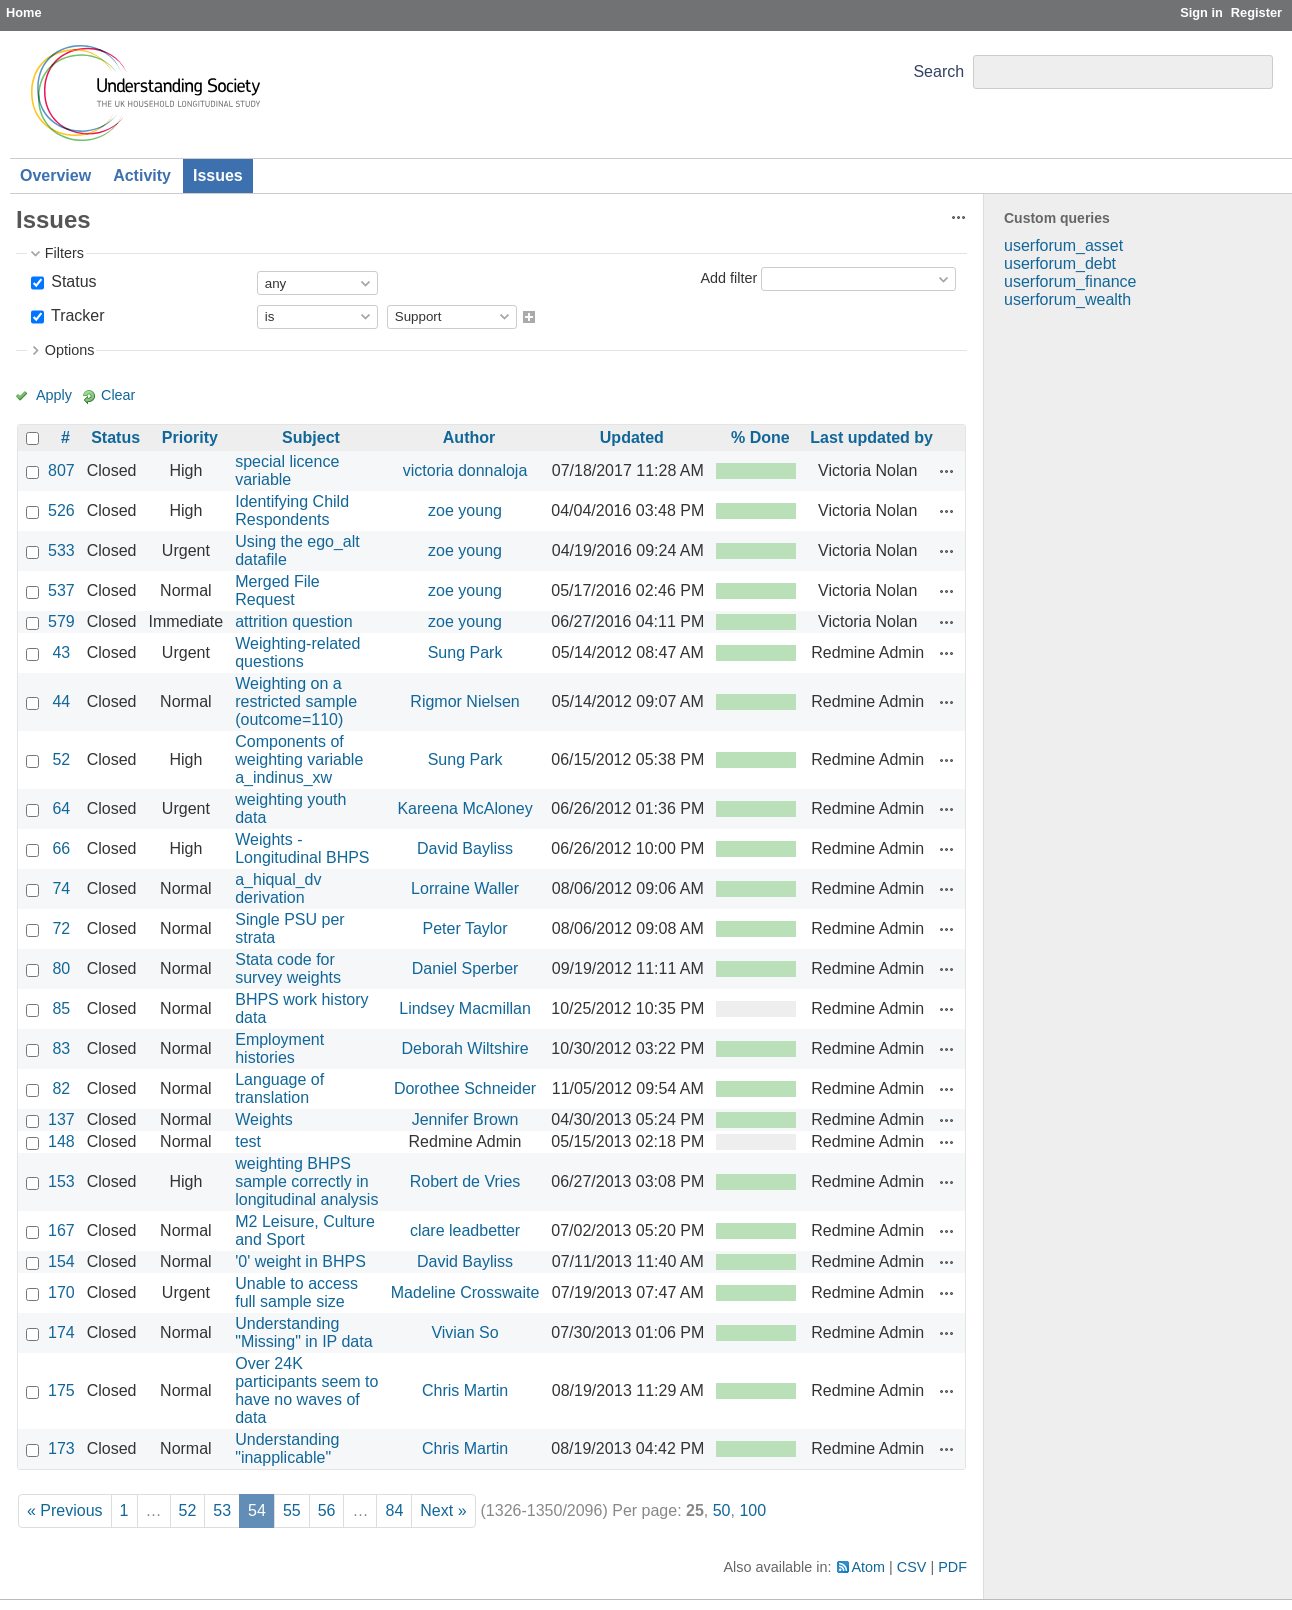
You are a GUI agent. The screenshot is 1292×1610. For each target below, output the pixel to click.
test (248, 1141)
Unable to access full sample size (296, 1292)
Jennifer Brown (465, 1119)
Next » (443, 1510)
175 (61, 1390)
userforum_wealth (1067, 299)
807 (61, 470)
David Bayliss (465, 848)
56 (327, 1510)
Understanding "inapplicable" (287, 1448)
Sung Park (465, 652)
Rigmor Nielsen (464, 701)
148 (61, 1141)
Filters (64, 253)
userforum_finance (1070, 281)
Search (938, 71)
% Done (760, 437)
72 (61, 928)
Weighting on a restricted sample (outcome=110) (296, 701)
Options (70, 350)
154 (61, 1261)
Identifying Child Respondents (292, 510)
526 (61, 510)
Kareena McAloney (464, 808)
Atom (869, 1567)
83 (61, 1048)
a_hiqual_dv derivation (278, 888)
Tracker (76, 315)
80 (61, 968)
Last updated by (871, 437)
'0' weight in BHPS (300, 1261)
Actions (947, 471)
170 (61, 1292)
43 (61, 652)
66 (61, 848)
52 (61, 759)
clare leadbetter (465, 1230)
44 (61, 701)
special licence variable (287, 470)
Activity (142, 175)
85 (61, 1008)
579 (61, 621)
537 (61, 590)
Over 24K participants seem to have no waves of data (306, 1390)
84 (394, 1510)
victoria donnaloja (465, 470)
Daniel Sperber (465, 968)
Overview (55, 175)
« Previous (65, 1510)
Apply (54, 395)
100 (752, 1510)
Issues (218, 175)
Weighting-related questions (297, 652)
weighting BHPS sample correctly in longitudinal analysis (306, 1181)
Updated (632, 437)
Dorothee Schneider (465, 1088)
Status (72, 281)
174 (61, 1332)
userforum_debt (1060, 263)
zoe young (465, 510)
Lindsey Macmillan (465, 1008)
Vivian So (464, 1332)
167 (61, 1230)
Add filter (728, 278)
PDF (952, 1567)
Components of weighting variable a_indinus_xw (299, 759)
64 (61, 808)
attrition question (293, 621)
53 (222, 1510)
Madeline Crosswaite (465, 1292)
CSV (912, 1567)
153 (61, 1181)
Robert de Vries (465, 1181)
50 (722, 1510)
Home (24, 12)
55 (292, 1510)
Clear (118, 395)
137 (61, 1119)
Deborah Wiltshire (464, 1048)
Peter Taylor (465, 928)
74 (61, 888)
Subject (311, 437)
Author (469, 437)
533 (61, 550)
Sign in (1201, 12)
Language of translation (279, 1088)
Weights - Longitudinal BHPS (302, 848)
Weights (264, 1119)
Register (1256, 12)
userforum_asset (1063, 245)
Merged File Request (277, 590)
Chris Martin (465, 1390)
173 (61, 1448)
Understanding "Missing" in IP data (303, 1332)
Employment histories (279, 1048)
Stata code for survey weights (288, 968)
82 (61, 1088)
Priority (190, 437)
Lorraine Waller (465, 888)
